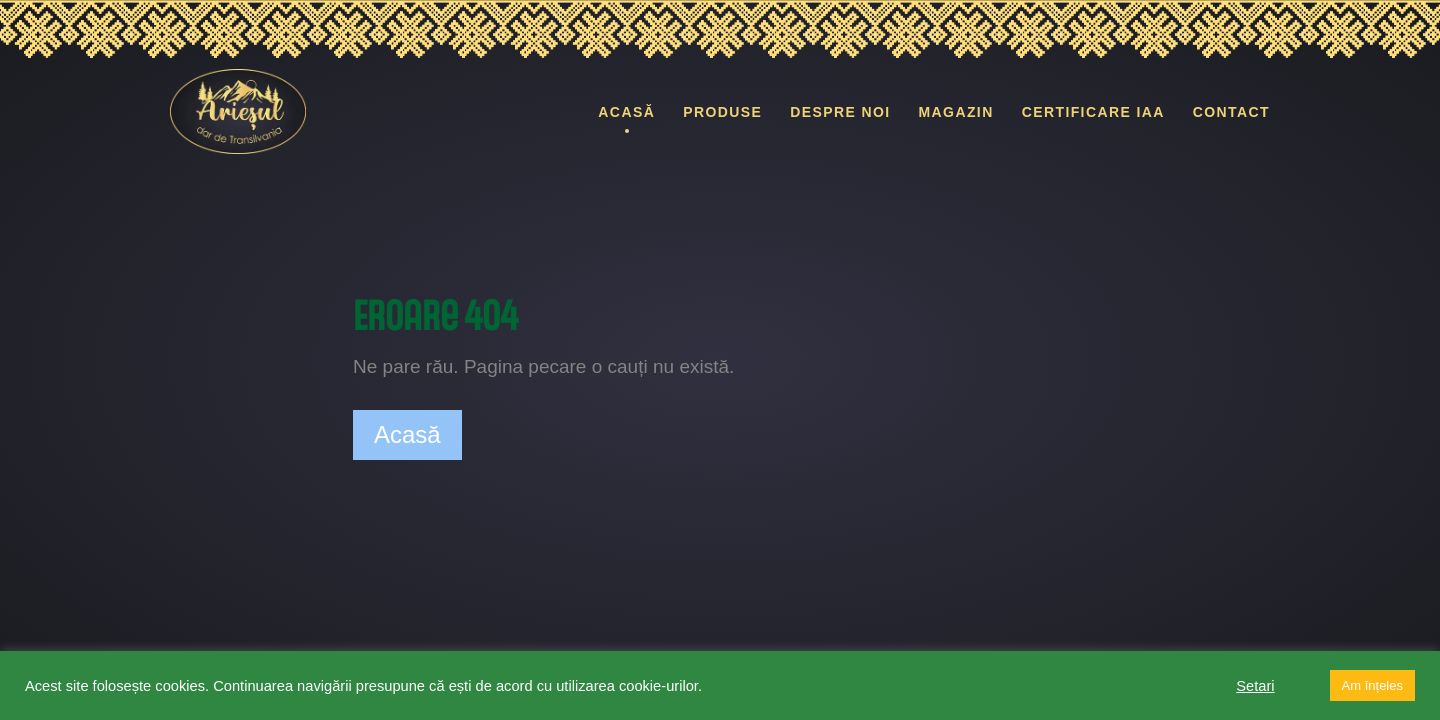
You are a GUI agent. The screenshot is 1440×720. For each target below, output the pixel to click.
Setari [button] (1255, 686)
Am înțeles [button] (1372, 685)
